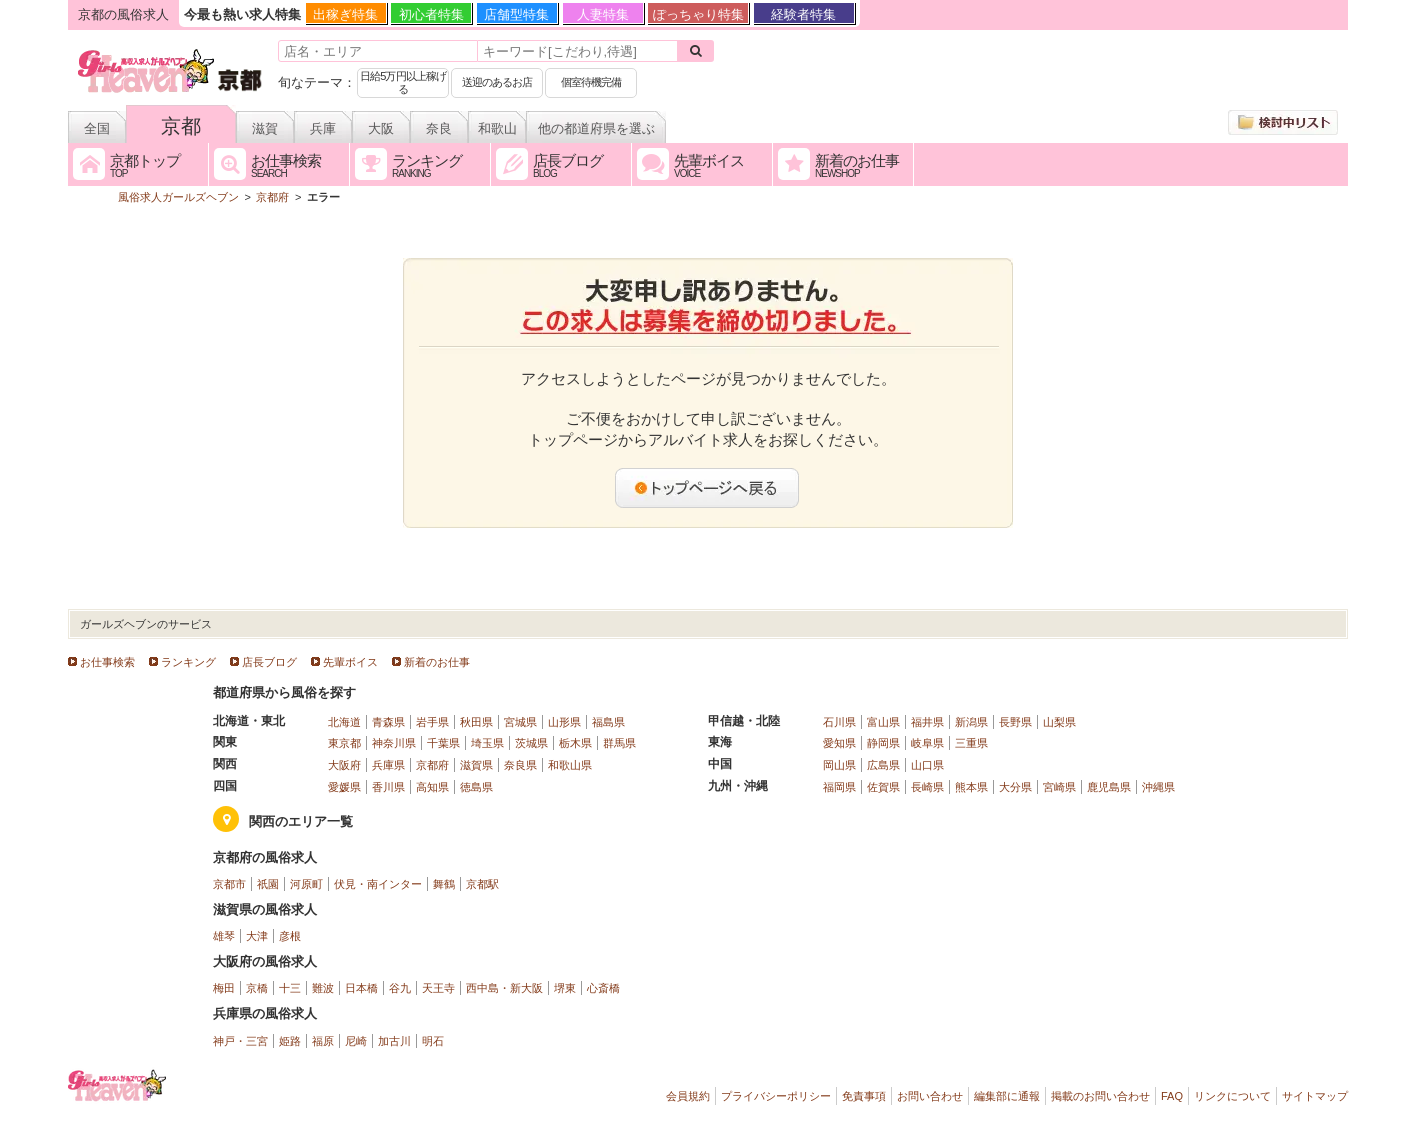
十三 (290, 988)
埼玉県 (487, 743)
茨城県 (531, 743)
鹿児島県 (1109, 787)
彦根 (290, 936)
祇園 (268, 884)
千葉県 (443, 743)
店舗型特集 (516, 14)
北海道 (344, 722)
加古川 (394, 1041)
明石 (433, 1041)
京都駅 (482, 884)
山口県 (927, 765)
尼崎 (356, 1041)
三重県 (971, 743)
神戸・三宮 (240, 1041)
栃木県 (575, 743)
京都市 (229, 884)
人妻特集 (603, 14)
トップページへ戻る (708, 488)
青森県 (388, 722)
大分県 (1015, 787)
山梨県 (1059, 722)
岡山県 (839, 765)
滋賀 (265, 128)
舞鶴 (444, 884)
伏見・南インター (378, 884)
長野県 (1015, 722)
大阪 (381, 128)
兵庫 (323, 128)
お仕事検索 (107, 662)
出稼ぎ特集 (345, 14)
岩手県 (432, 722)
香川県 (388, 787)
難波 (323, 988)
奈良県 (520, 765)
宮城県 (520, 722)
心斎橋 (603, 988)
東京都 (344, 743)
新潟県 (971, 722)
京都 (181, 126)
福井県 (927, 722)
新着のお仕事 (437, 662)
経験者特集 (803, 14)
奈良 (439, 128)
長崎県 (927, 787)
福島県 (608, 722)
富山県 (883, 722)
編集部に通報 (1007, 1096)
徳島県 (476, 787)
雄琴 (224, 936)
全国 (97, 128)
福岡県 (839, 787)
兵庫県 (388, 765)
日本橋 (361, 988)
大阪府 (344, 765)
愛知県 (839, 743)
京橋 (257, 988)
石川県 (839, 722)
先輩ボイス (350, 662)
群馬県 (619, 743)
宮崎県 (1059, 787)
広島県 (883, 765)
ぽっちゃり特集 (698, 14)
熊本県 (971, 787)
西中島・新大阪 (504, 988)
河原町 (306, 884)
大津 (257, 936)
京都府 (432, 765)
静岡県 (883, 743)
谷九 (400, 988)
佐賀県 (883, 787)
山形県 (564, 722)
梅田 (224, 988)
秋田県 (476, 722)
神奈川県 (394, 743)
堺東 (565, 988)
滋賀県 (476, 765)
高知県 (432, 787)
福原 (323, 1041)
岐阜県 (927, 743)
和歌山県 (570, 765)
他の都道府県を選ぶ (596, 128)
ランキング (188, 662)
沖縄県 (1158, 787)
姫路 (290, 1041)
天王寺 (438, 988)
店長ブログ (269, 662)
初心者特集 (431, 14)
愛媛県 (344, 787)
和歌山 (497, 128)
